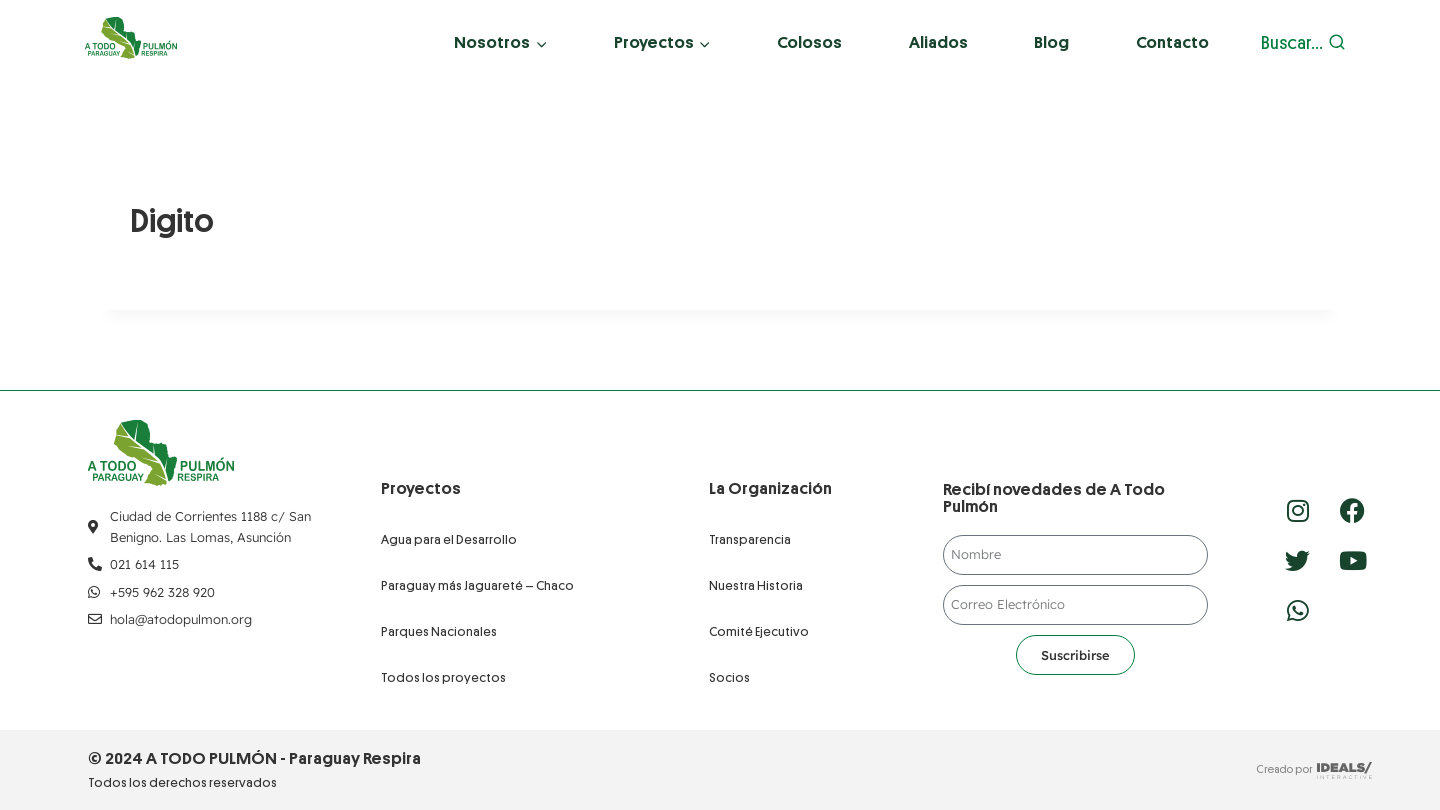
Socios (729, 677)
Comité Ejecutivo (759, 631)
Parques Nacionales (439, 631)
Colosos (809, 42)
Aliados (938, 42)
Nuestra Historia (756, 585)
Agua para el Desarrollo (449, 539)
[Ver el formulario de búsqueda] (1303, 43)
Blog (1051, 42)
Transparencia (750, 539)
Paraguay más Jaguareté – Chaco (477, 585)
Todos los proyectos (443, 677)
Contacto (1172, 42)
